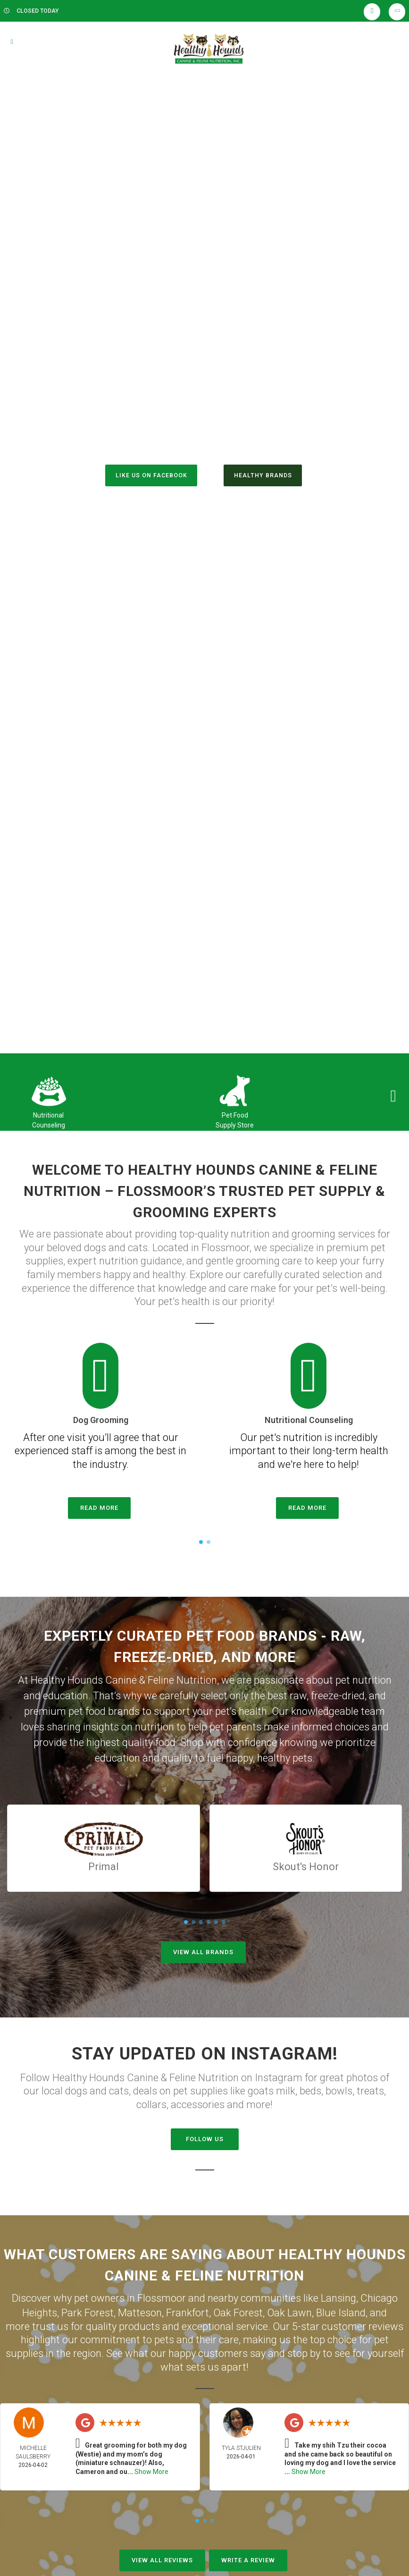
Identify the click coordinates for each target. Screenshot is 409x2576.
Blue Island (341, 2310)
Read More (99, 1507)
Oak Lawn (289, 2310)
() (219, 455)
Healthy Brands (266, 476)
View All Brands (203, 1952)
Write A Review (248, 2557)
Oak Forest (238, 2310)
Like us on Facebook (147, 476)
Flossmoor (161, 2297)
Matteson (140, 2310)
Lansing (338, 2297)
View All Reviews (162, 2557)
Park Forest (87, 2310)
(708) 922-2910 (204, 435)
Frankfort (187, 2310)
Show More (151, 2469)
